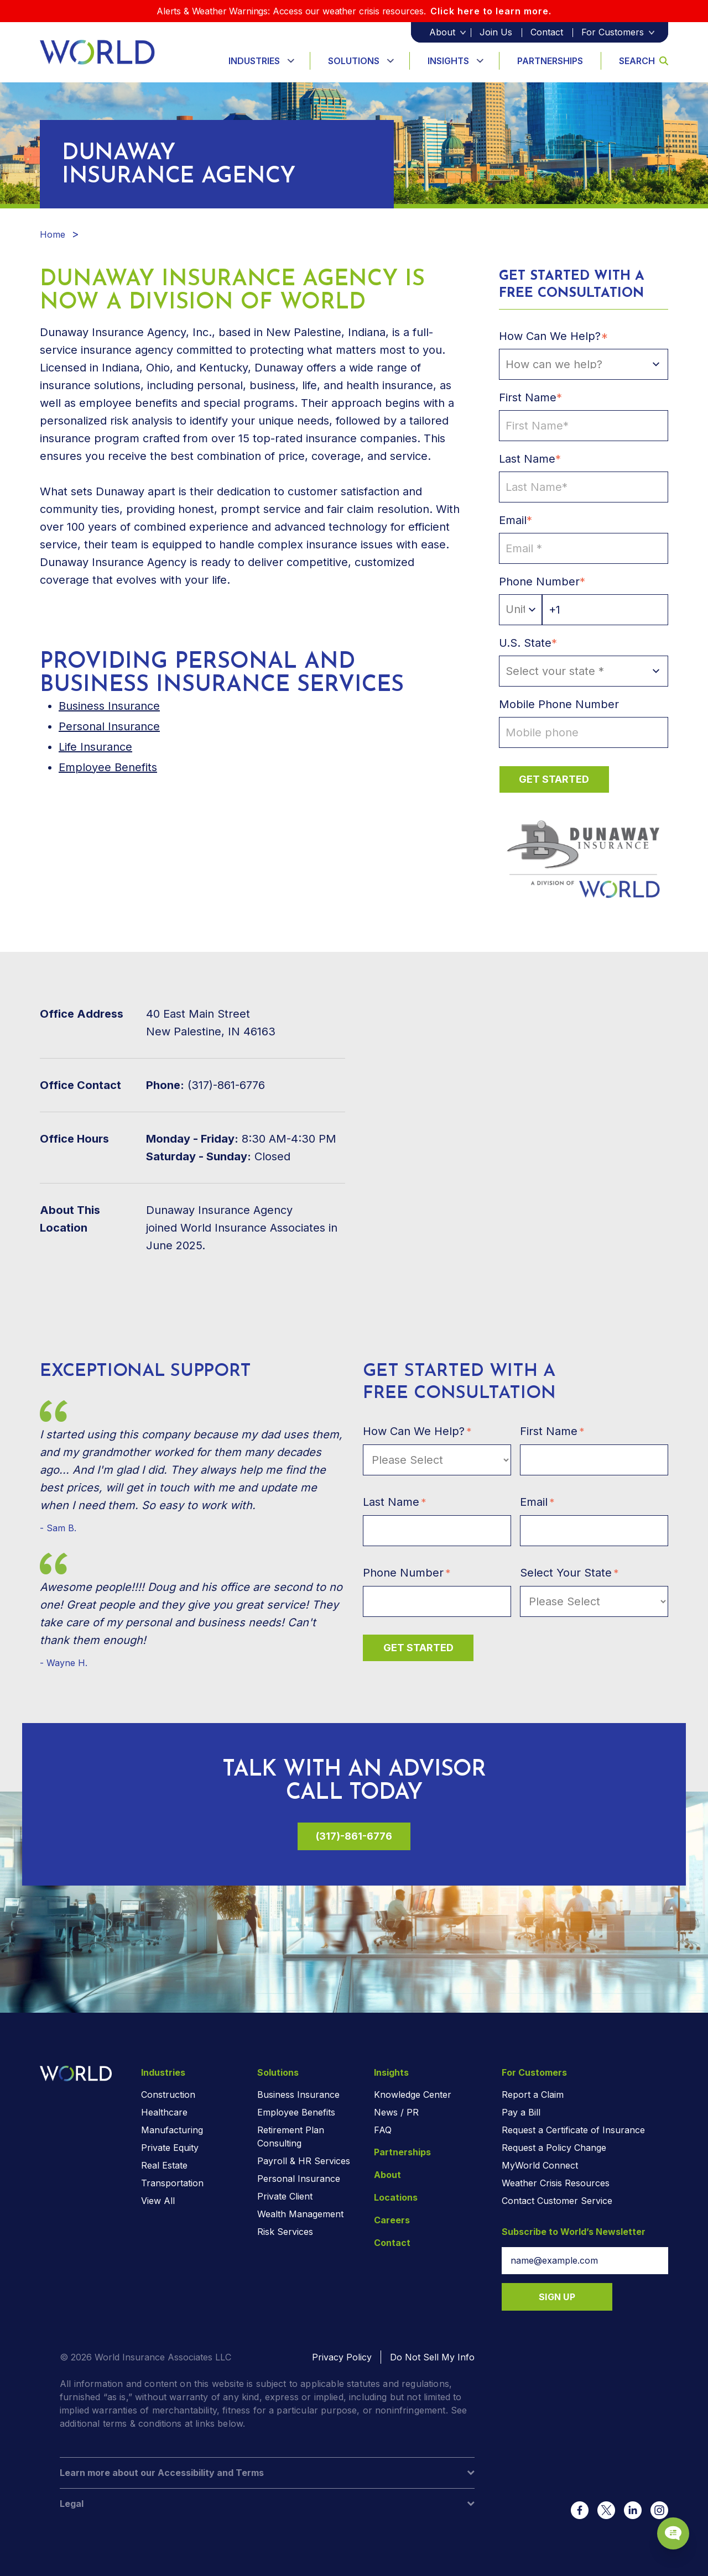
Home (52, 234)
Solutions (353, 60)
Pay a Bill (521, 2112)
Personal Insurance (109, 726)
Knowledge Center (412, 2094)
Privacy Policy (342, 2357)
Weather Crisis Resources (556, 2182)
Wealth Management (300, 2213)
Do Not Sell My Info (432, 2357)
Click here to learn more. (490, 11)
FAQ (383, 2129)
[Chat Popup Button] (668, 2527)
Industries (254, 60)
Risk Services (285, 2231)
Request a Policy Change (554, 2147)
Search (643, 60)
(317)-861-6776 (354, 1836)
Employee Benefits (108, 767)
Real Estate (164, 2165)
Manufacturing (172, 2129)
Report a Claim (533, 2094)
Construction (168, 2094)
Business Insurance (298, 2094)
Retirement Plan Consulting (290, 2136)
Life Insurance (95, 746)
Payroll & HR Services (303, 2160)
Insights (448, 60)
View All (158, 2200)
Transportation (172, 2182)
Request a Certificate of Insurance (573, 2129)
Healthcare (164, 2112)
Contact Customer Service (557, 2200)
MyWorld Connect (540, 2165)
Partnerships (550, 60)
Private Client (285, 2196)
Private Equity (170, 2147)
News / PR (396, 2112)
